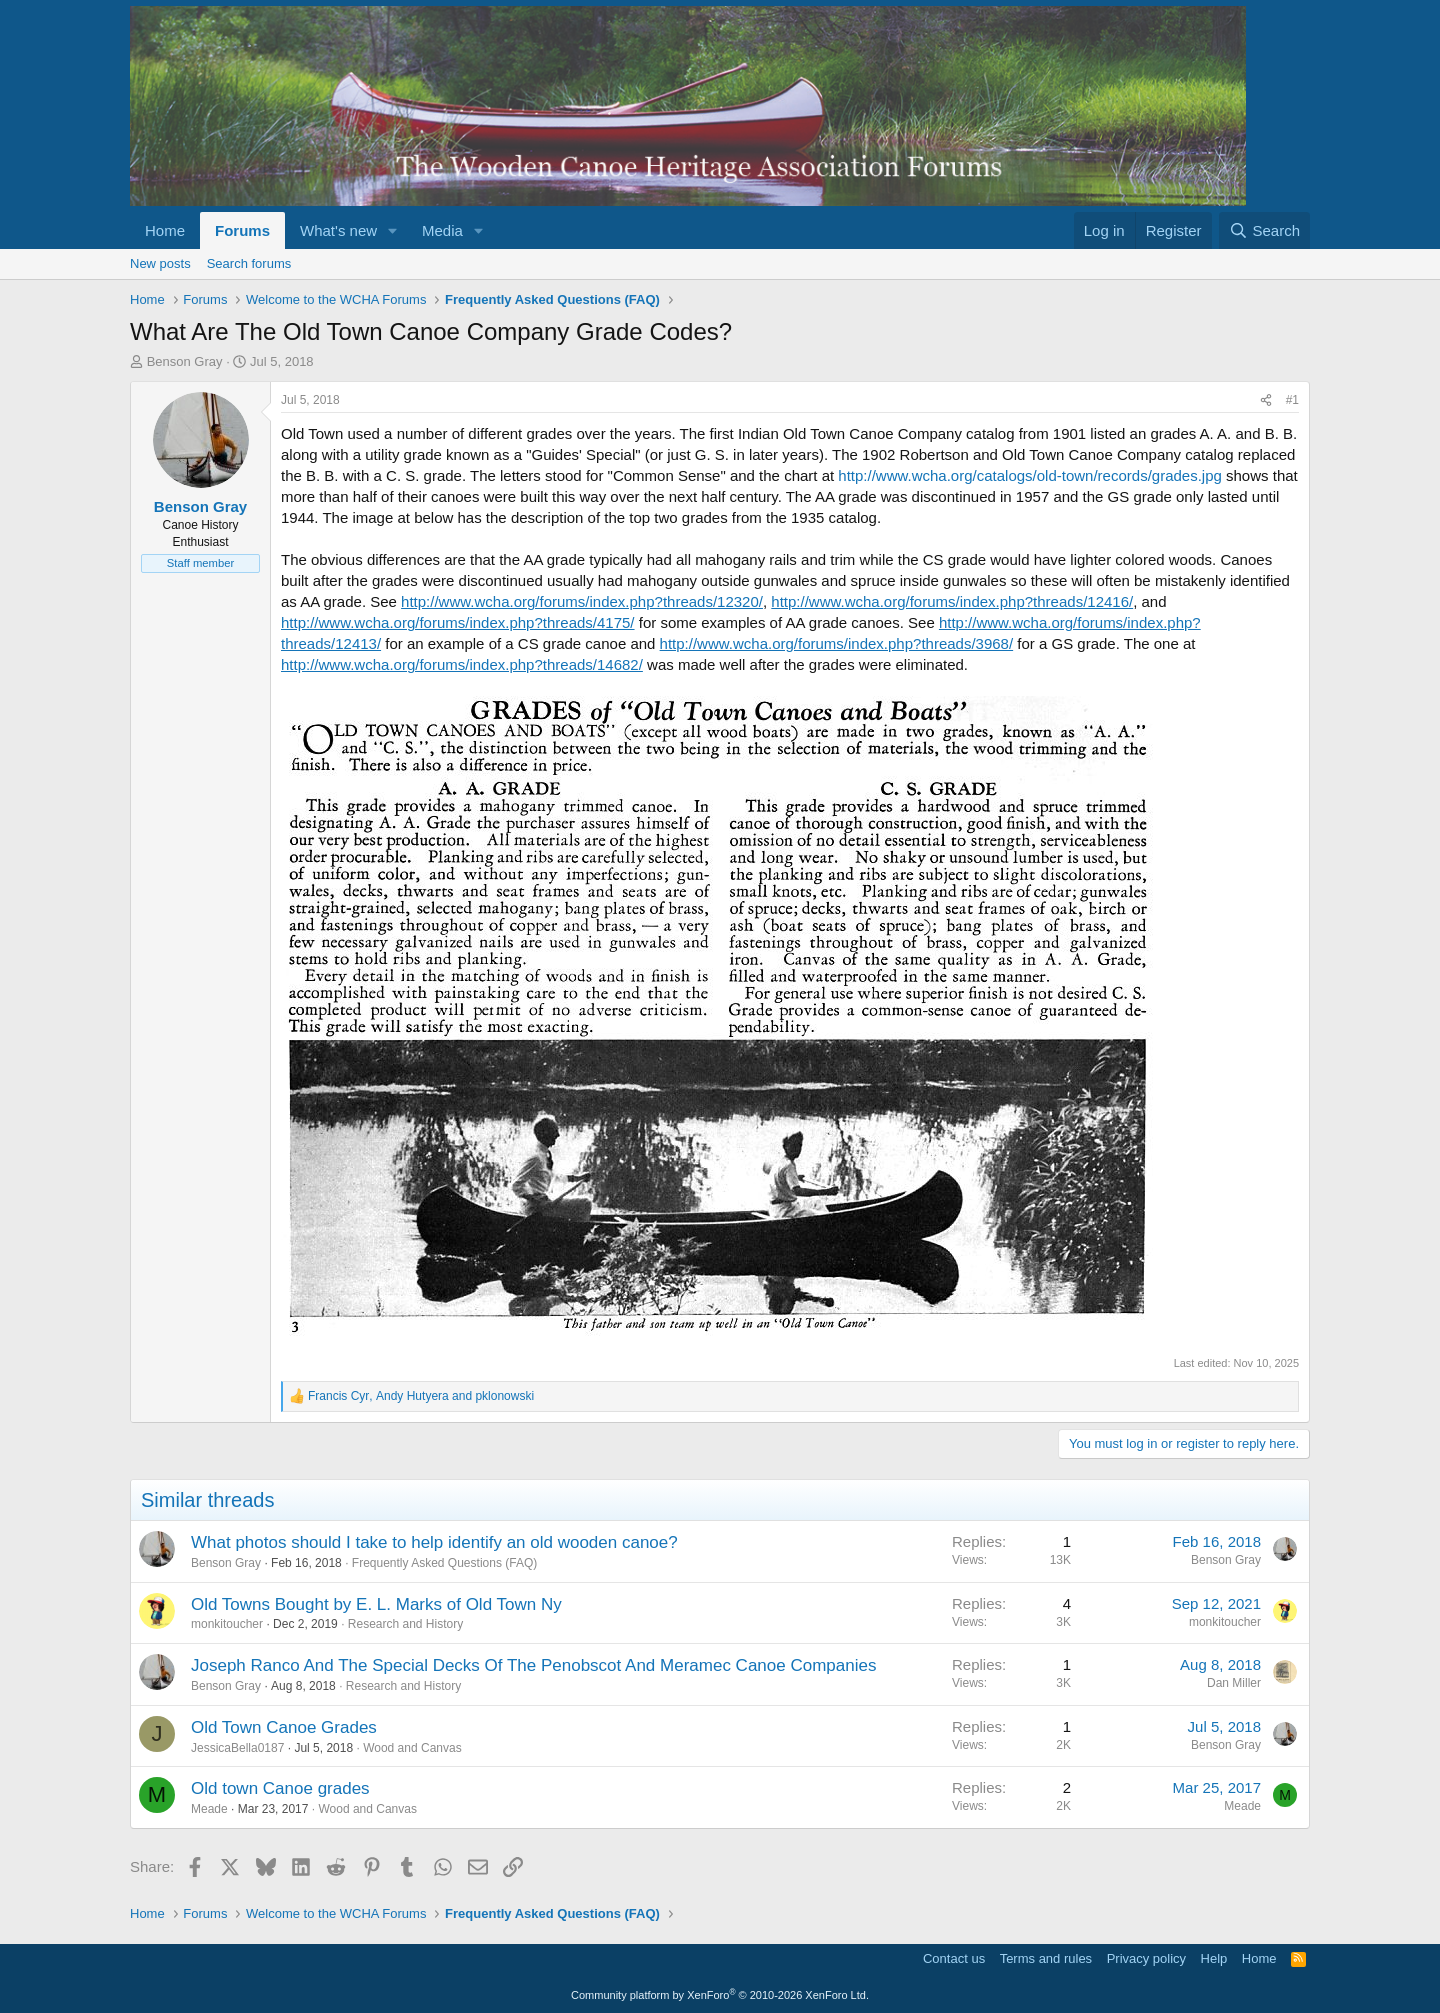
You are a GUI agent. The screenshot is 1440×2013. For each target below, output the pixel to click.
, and (421, 1396)
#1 (1292, 400)
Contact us (954, 1958)
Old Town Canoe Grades (284, 1727)
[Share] (1266, 400)
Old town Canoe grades (280, 1788)
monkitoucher (227, 1624)
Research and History (405, 1624)
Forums (242, 230)
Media (442, 230)
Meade (209, 1809)
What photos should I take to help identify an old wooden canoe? (434, 1542)
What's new (338, 230)
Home (165, 230)
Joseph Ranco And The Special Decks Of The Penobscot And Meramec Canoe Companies (533, 1665)
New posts (160, 263)
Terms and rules (1046, 1958)
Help (1214, 1958)
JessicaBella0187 (237, 1748)
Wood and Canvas (412, 1748)
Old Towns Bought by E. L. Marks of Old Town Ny (376, 1604)
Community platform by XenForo (720, 1995)
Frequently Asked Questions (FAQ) (444, 1563)
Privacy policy (1146, 1958)
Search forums (249, 263)
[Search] (1264, 230)
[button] (393, 230)
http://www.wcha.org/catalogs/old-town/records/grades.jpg (1030, 475)
